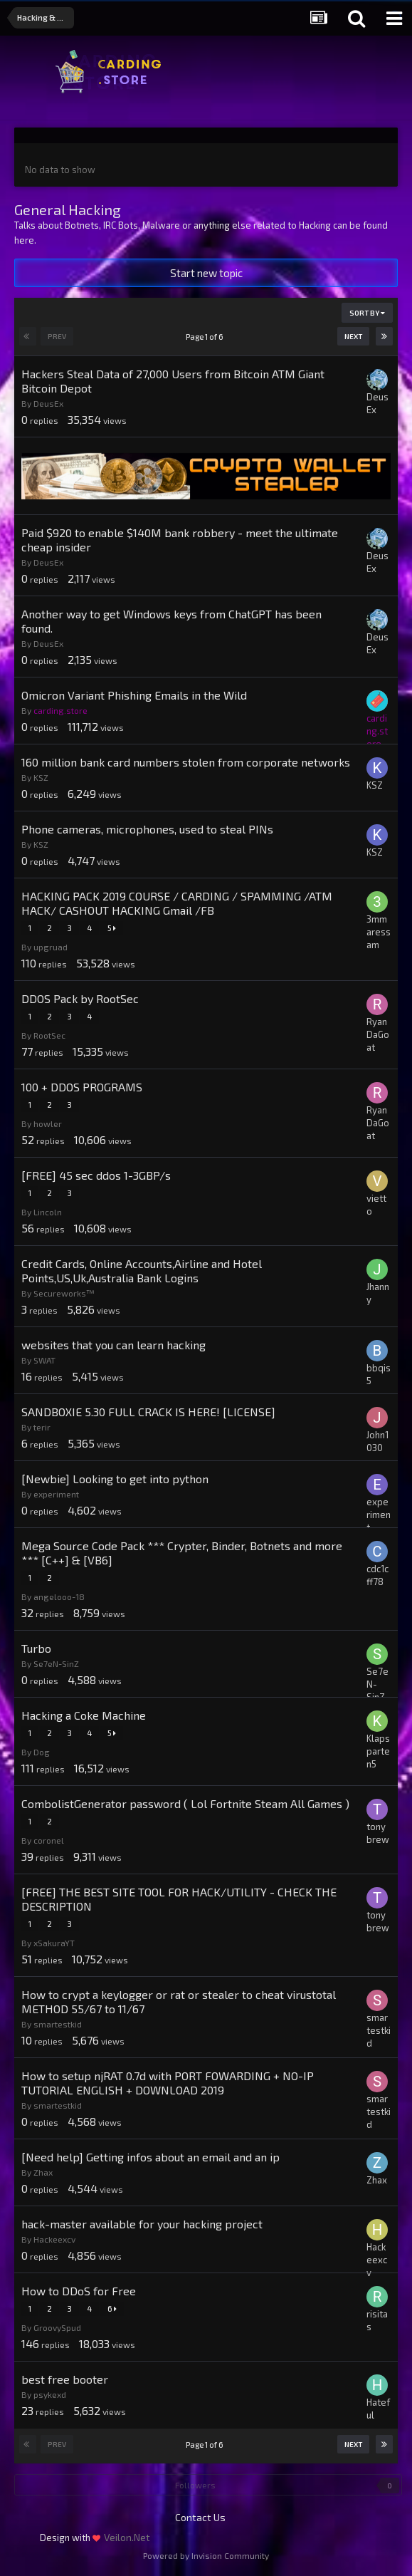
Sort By (367, 312)
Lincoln (47, 1212)
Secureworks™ (64, 1293)
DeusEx (48, 403)
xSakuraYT (54, 1943)
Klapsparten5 (378, 1751)
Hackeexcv (54, 2239)
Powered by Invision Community (206, 2555)
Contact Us (200, 2517)
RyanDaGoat (377, 1034)
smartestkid (57, 2024)
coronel (48, 1840)
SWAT (44, 1360)
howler (47, 1123)
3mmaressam (378, 931)
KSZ (40, 777)
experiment (56, 1494)
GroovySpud (57, 2327)
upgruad (50, 947)
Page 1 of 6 (206, 336)
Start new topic (206, 272)
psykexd (49, 2394)
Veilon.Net (127, 2537)
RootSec (49, 1035)
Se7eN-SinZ (56, 1663)
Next (353, 336)
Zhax (43, 2172)
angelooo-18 (59, 1596)
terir (42, 1427)
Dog (41, 1752)
